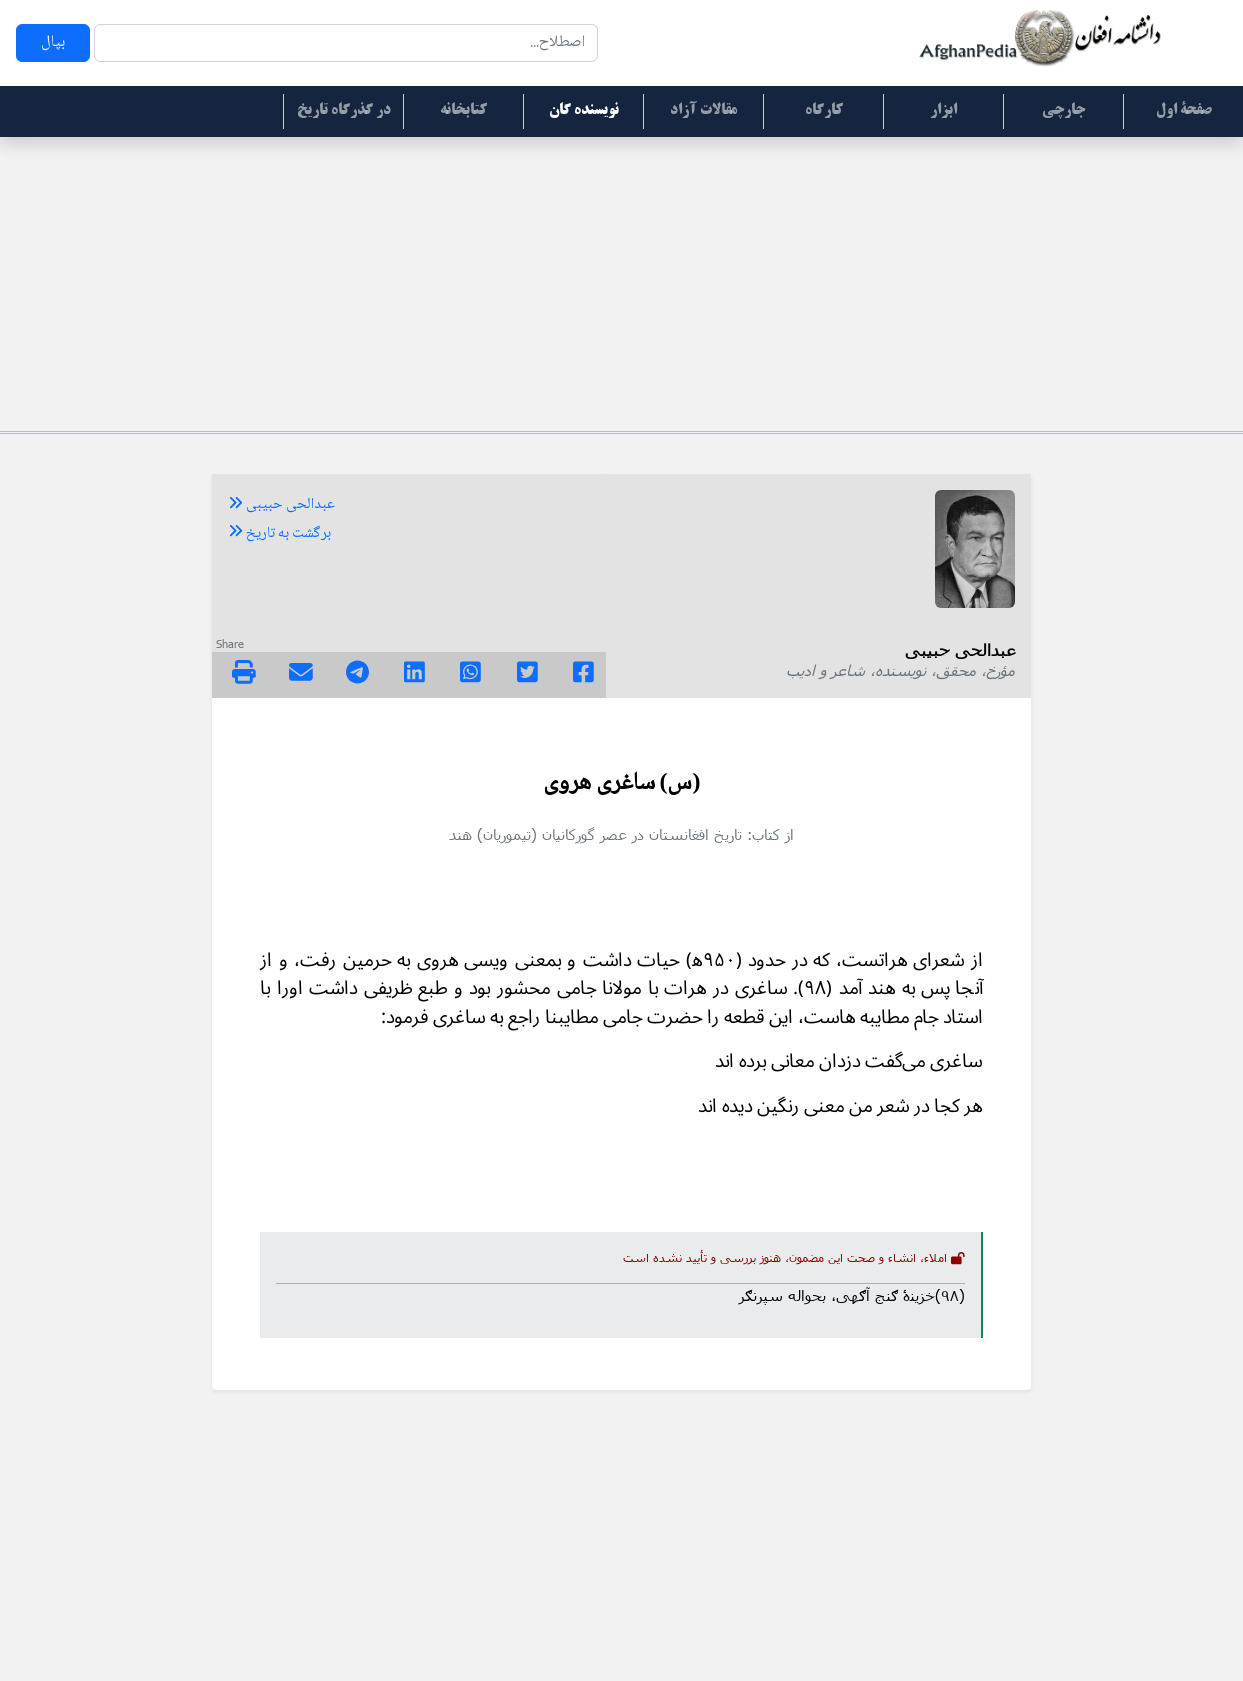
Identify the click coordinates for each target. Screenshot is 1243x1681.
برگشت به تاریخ (279, 534)
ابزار (943, 111)
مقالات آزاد (703, 111)
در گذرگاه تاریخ (344, 111)
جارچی (1063, 111)
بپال (53, 42)
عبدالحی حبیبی (281, 505)
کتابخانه (463, 111)
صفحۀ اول (1184, 111)
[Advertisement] (622, 281)
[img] (244, 672)
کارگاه (824, 111)
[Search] (346, 43)
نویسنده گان (584, 111)
